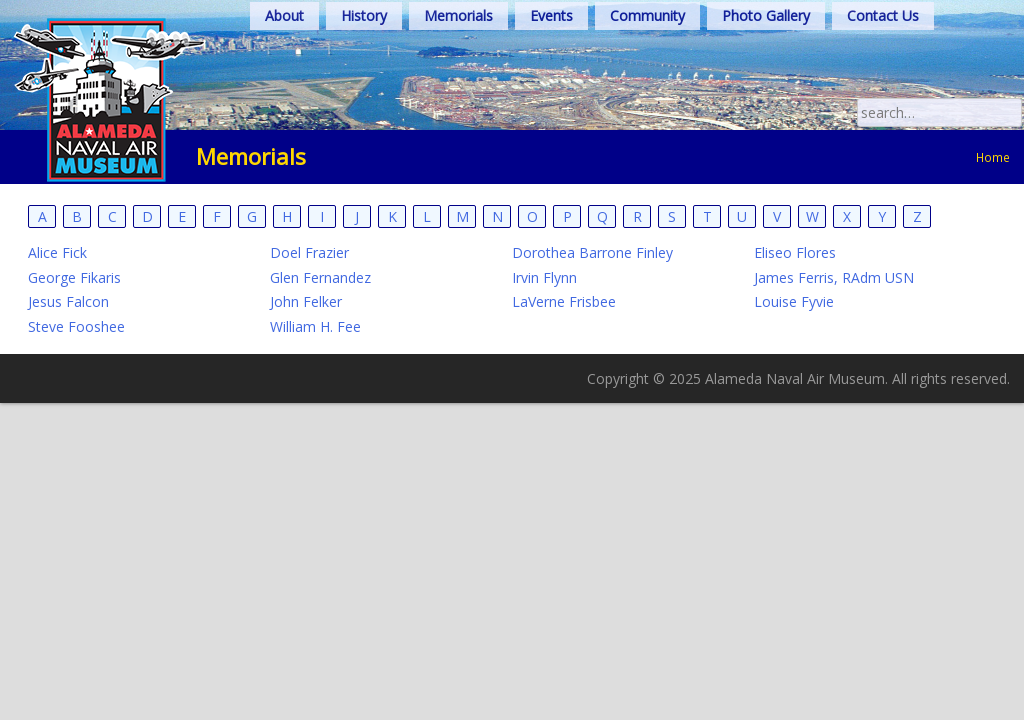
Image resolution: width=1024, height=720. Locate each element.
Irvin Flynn (544, 277)
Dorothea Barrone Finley (592, 252)
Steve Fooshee (76, 326)
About (284, 15)
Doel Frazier (309, 252)
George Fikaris (74, 277)
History (364, 15)
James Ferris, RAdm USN (834, 277)
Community (647, 15)
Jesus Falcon (68, 301)
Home (993, 157)
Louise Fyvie (794, 301)
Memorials (458, 15)
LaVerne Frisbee (564, 301)
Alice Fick (57, 252)
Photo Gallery (766, 15)
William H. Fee (315, 326)
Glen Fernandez (320, 277)
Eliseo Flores (795, 252)
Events (551, 15)
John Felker (306, 301)
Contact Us (883, 15)
